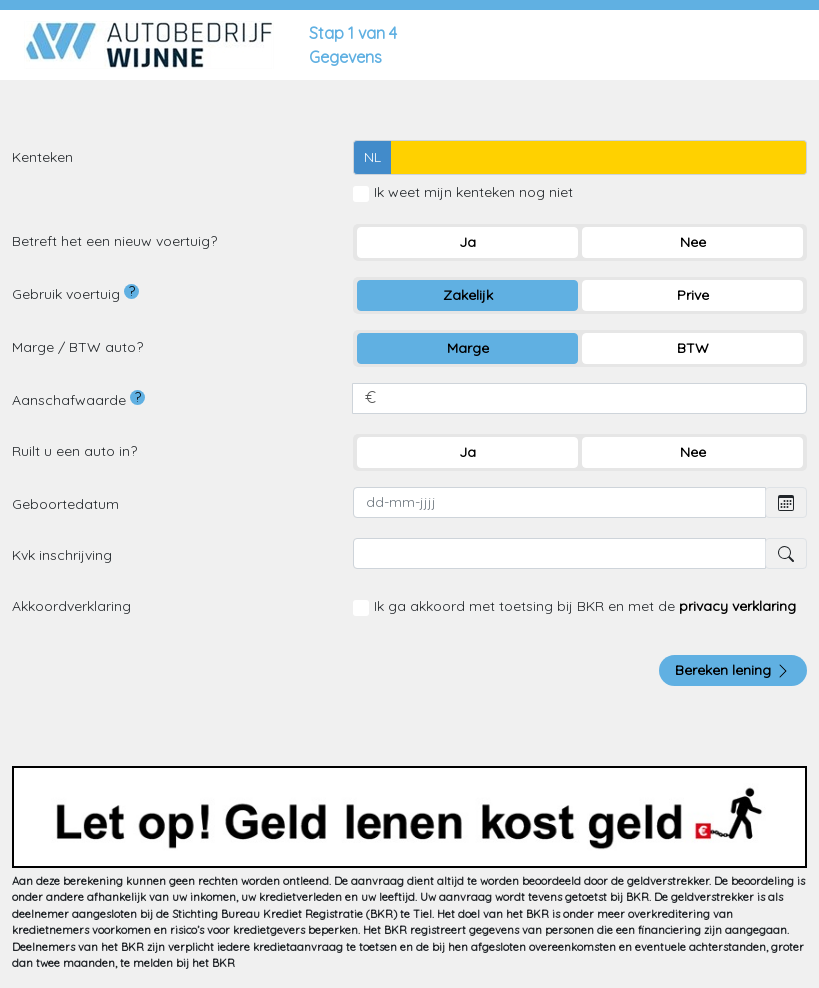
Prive (693, 295)
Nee (693, 242)
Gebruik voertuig (75, 293)
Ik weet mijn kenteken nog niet (473, 192)
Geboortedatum (65, 504)
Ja (467, 242)
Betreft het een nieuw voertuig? (114, 241)
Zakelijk (468, 295)
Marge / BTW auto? (77, 347)
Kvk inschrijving (62, 555)
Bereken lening (733, 670)
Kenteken (42, 157)
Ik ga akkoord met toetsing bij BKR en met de (585, 606)
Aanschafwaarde (78, 399)
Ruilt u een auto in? (74, 451)
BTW (693, 348)
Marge (468, 348)
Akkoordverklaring (71, 606)
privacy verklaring (737, 606)
